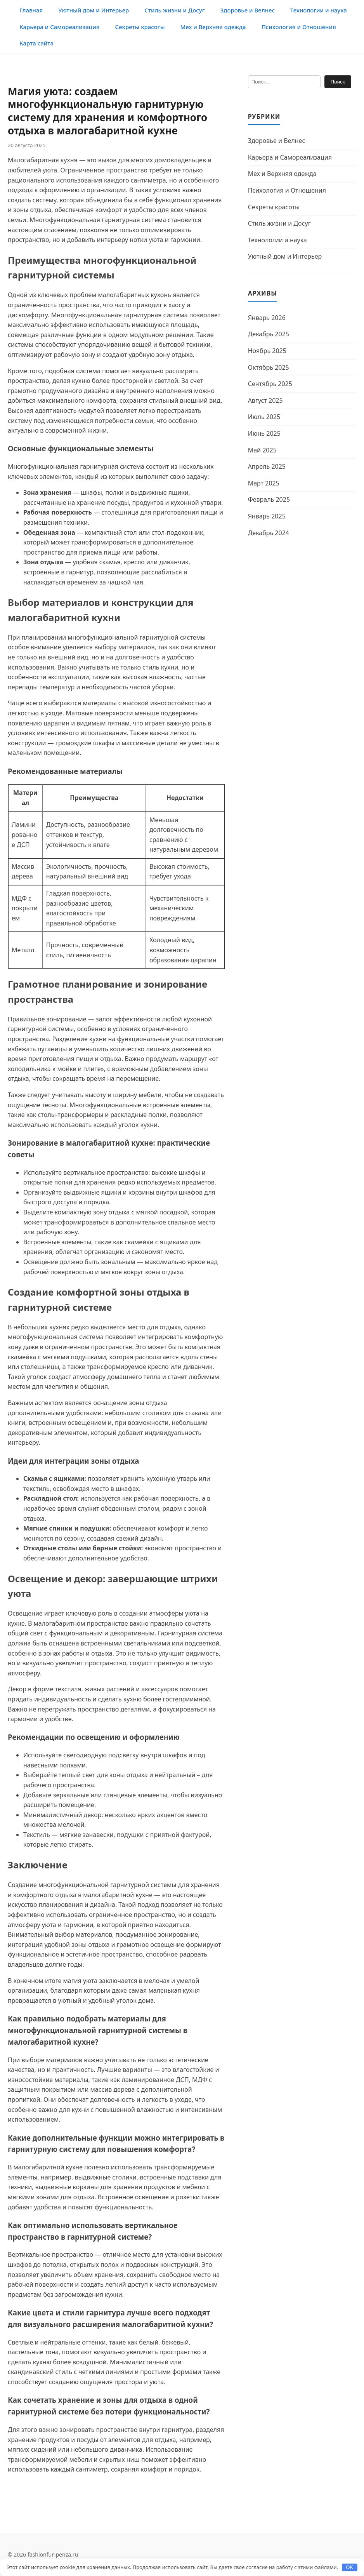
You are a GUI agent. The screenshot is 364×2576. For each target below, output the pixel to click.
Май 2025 (262, 450)
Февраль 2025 (269, 499)
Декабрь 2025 (268, 334)
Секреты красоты (140, 27)
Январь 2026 (267, 317)
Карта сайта (36, 43)
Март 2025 (263, 483)
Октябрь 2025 (268, 367)
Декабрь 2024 (268, 533)
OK (349, 2567)
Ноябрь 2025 (267, 350)
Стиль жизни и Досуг (174, 10)
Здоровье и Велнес (247, 10)
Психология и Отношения (299, 27)
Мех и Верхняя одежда (213, 27)
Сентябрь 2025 (270, 383)
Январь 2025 (267, 516)
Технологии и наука (318, 10)
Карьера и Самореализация (59, 27)
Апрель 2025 (267, 466)
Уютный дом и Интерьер (93, 10)
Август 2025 (265, 400)
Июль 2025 (264, 416)
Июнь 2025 (264, 433)
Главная (31, 10)
